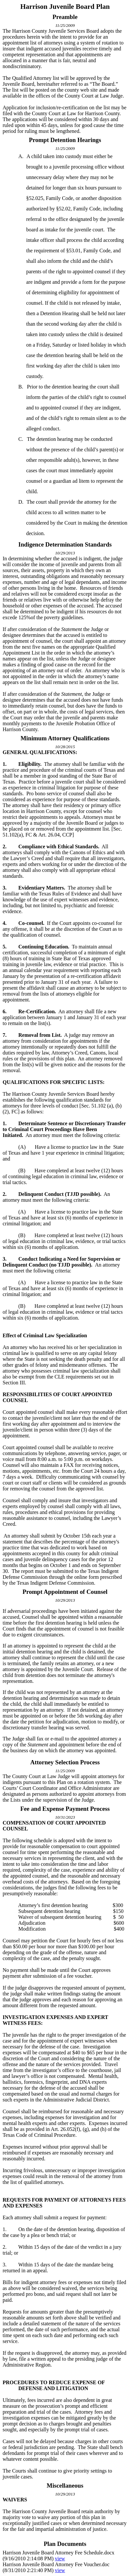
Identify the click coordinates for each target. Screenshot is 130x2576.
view (60, 2558)
